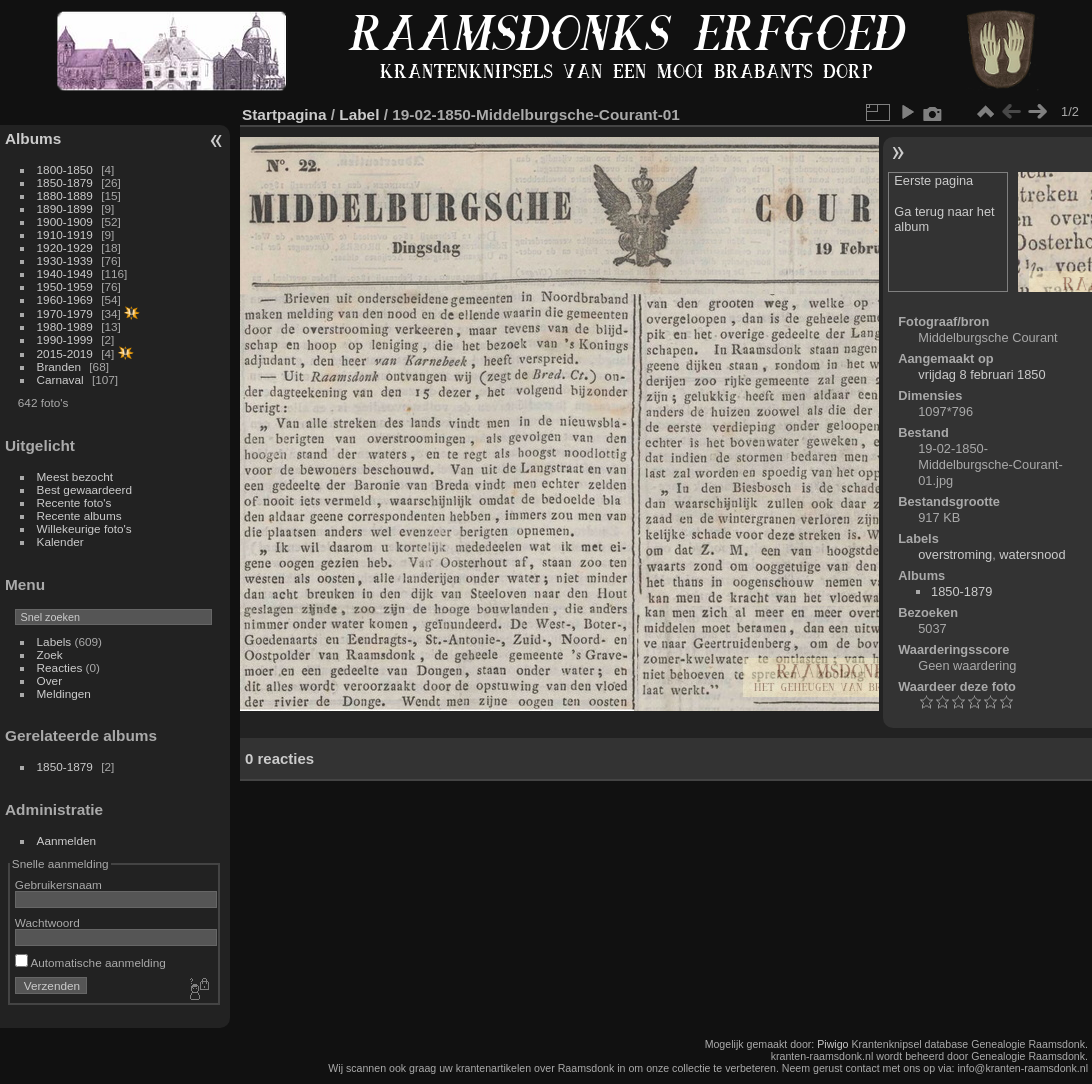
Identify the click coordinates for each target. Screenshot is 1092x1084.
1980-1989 (65, 326)
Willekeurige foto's (84, 528)
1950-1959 (65, 286)
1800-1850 (65, 169)
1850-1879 (65, 182)
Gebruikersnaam (58, 884)
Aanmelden (67, 840)
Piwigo (832, 1044)
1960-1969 (65, 299)
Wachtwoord (47, 922)
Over (50, 680)
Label (359, 114)
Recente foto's (74, 502)
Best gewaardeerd (85, 489)
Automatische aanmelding (90, 962)
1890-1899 (65, 208)
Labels (54, 641)
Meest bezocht (75, 476)
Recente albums (79, 515)
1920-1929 (65, 247)
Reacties (60, 667)
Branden (59, 366)
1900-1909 (65, 221)
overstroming (955, 554)
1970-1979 (65, 313)
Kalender (60, 541)
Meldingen (64, 693)
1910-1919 (65, 234)
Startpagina (284, 114)
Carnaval (60, 379)
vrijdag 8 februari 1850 (981, 374)
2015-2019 (65, 353)
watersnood (1032, 554)
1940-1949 (65, 273)
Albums (33, 138)
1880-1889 (65, 195)
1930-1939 (65, 260)
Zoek (50, 654)
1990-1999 (65, 339)
